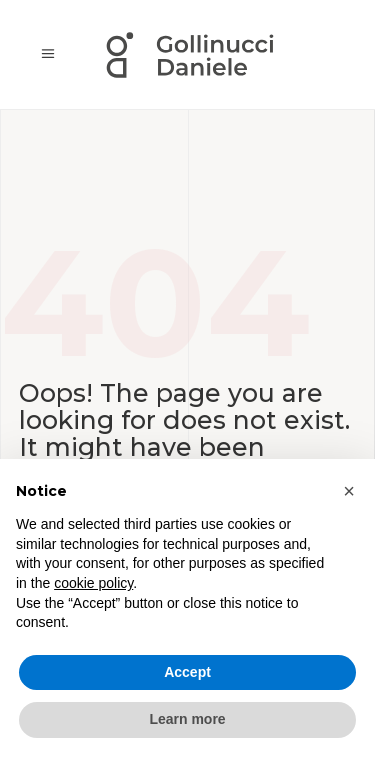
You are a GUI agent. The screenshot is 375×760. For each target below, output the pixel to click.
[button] (349, 491)
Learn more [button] (187, 719)
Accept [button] (187, 672)
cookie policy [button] (93, 583)
